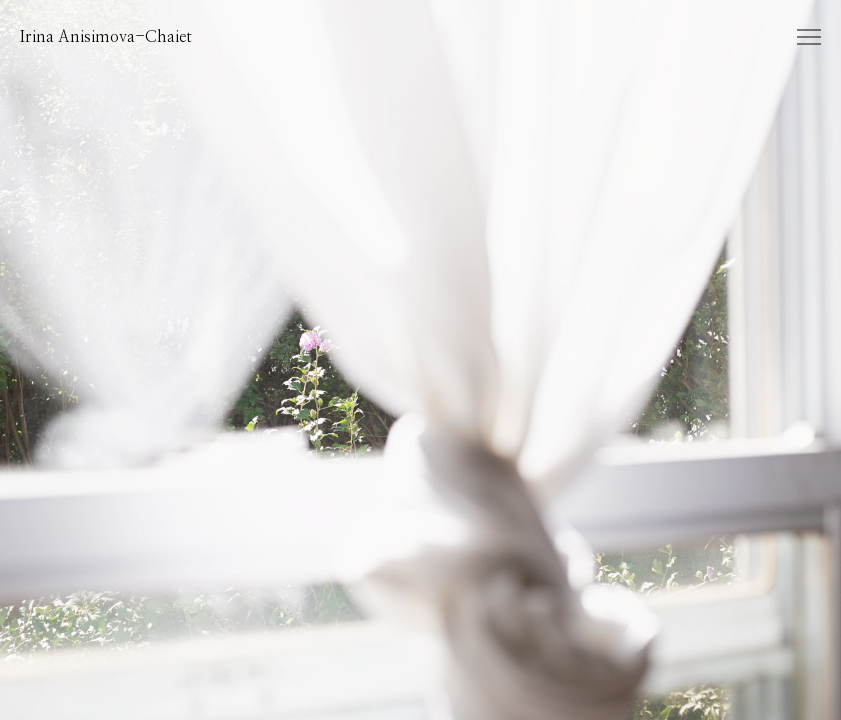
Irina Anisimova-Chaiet (106, 37)
